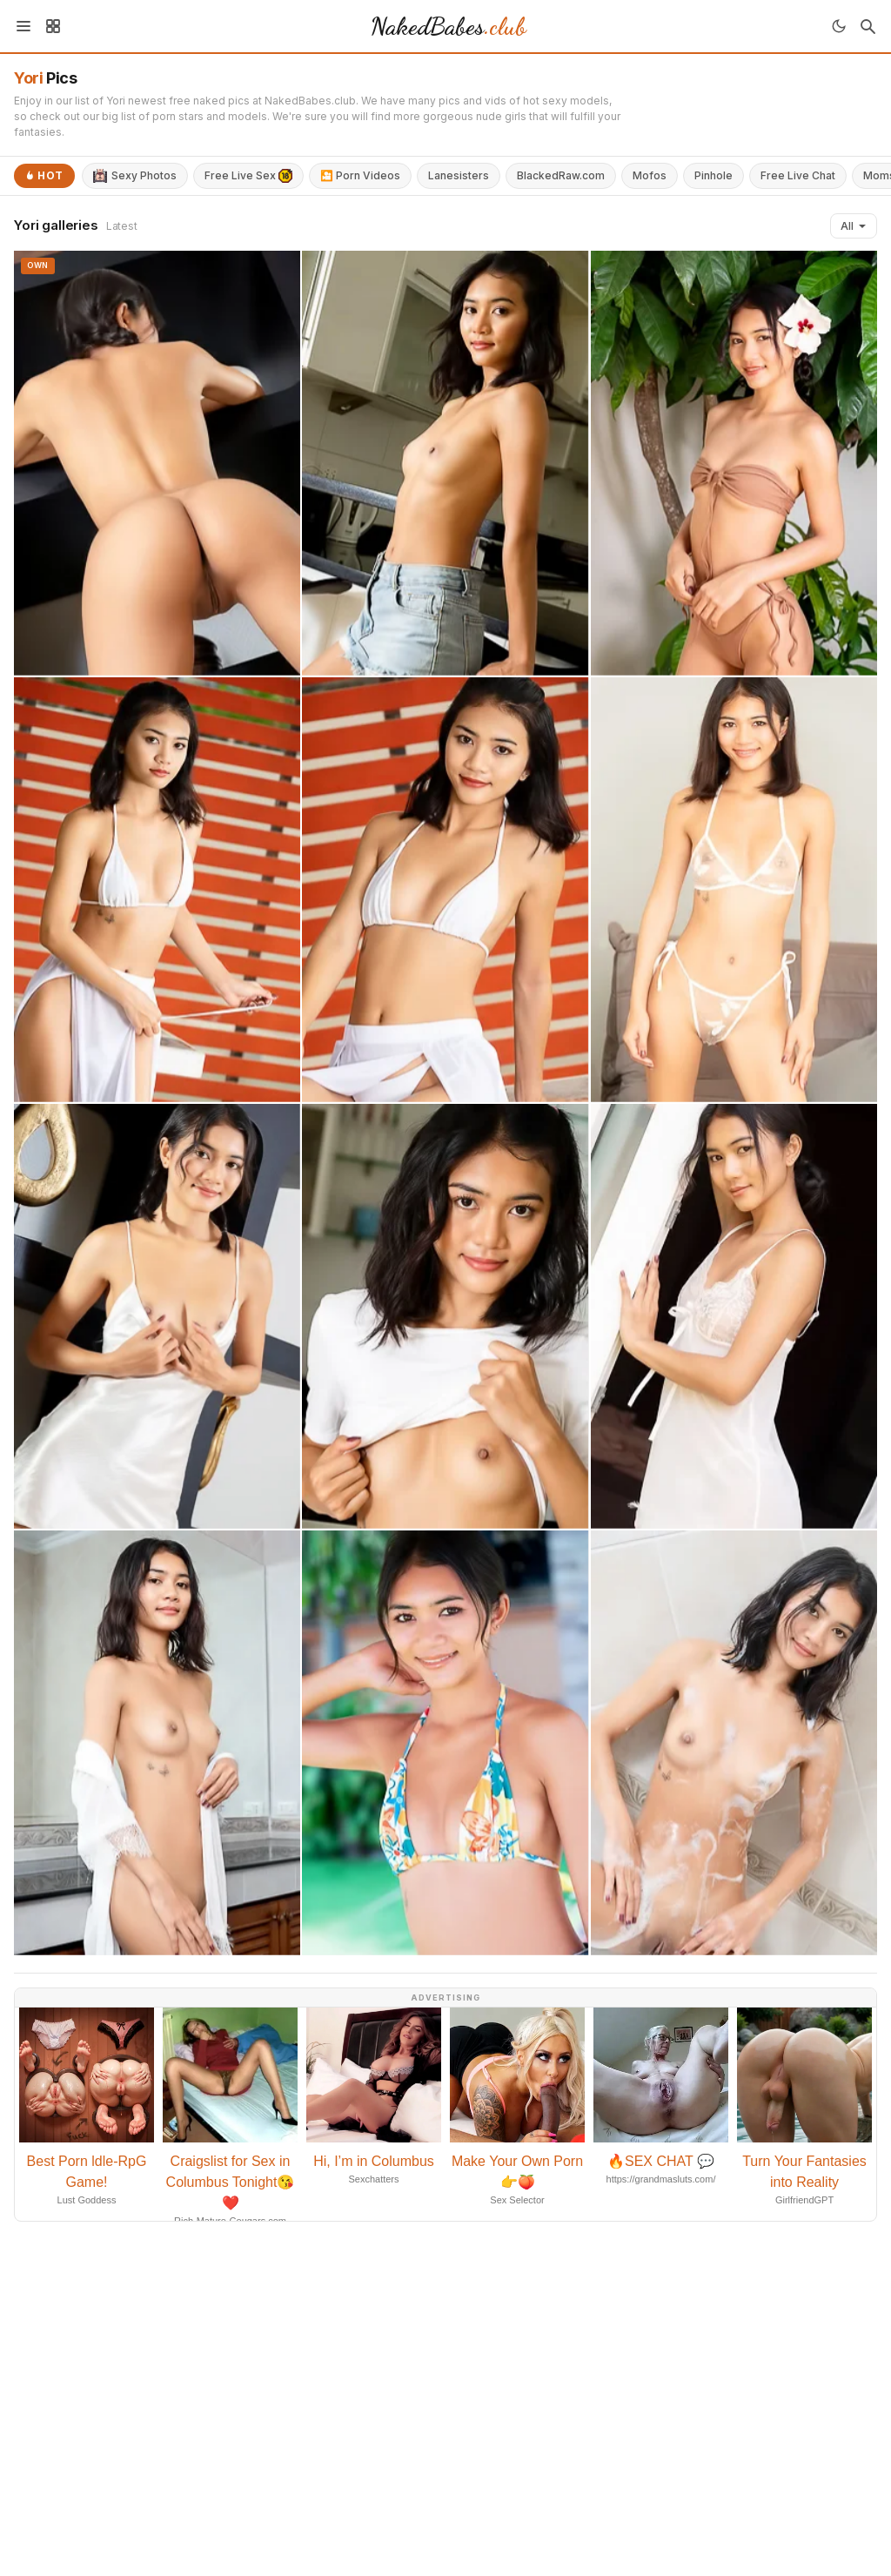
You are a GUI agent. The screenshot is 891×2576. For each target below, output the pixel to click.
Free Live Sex (248, 176)
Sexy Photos (135, 176)
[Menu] (23, 26)
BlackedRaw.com (561, 175)
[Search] (867, 26)
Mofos (650, 175)
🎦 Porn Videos (360, 175)
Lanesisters (458, 175)
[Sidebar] (53, 26)
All (854, 225)
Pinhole (713, 175)
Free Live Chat (797, 175)
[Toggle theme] (839, 26)
